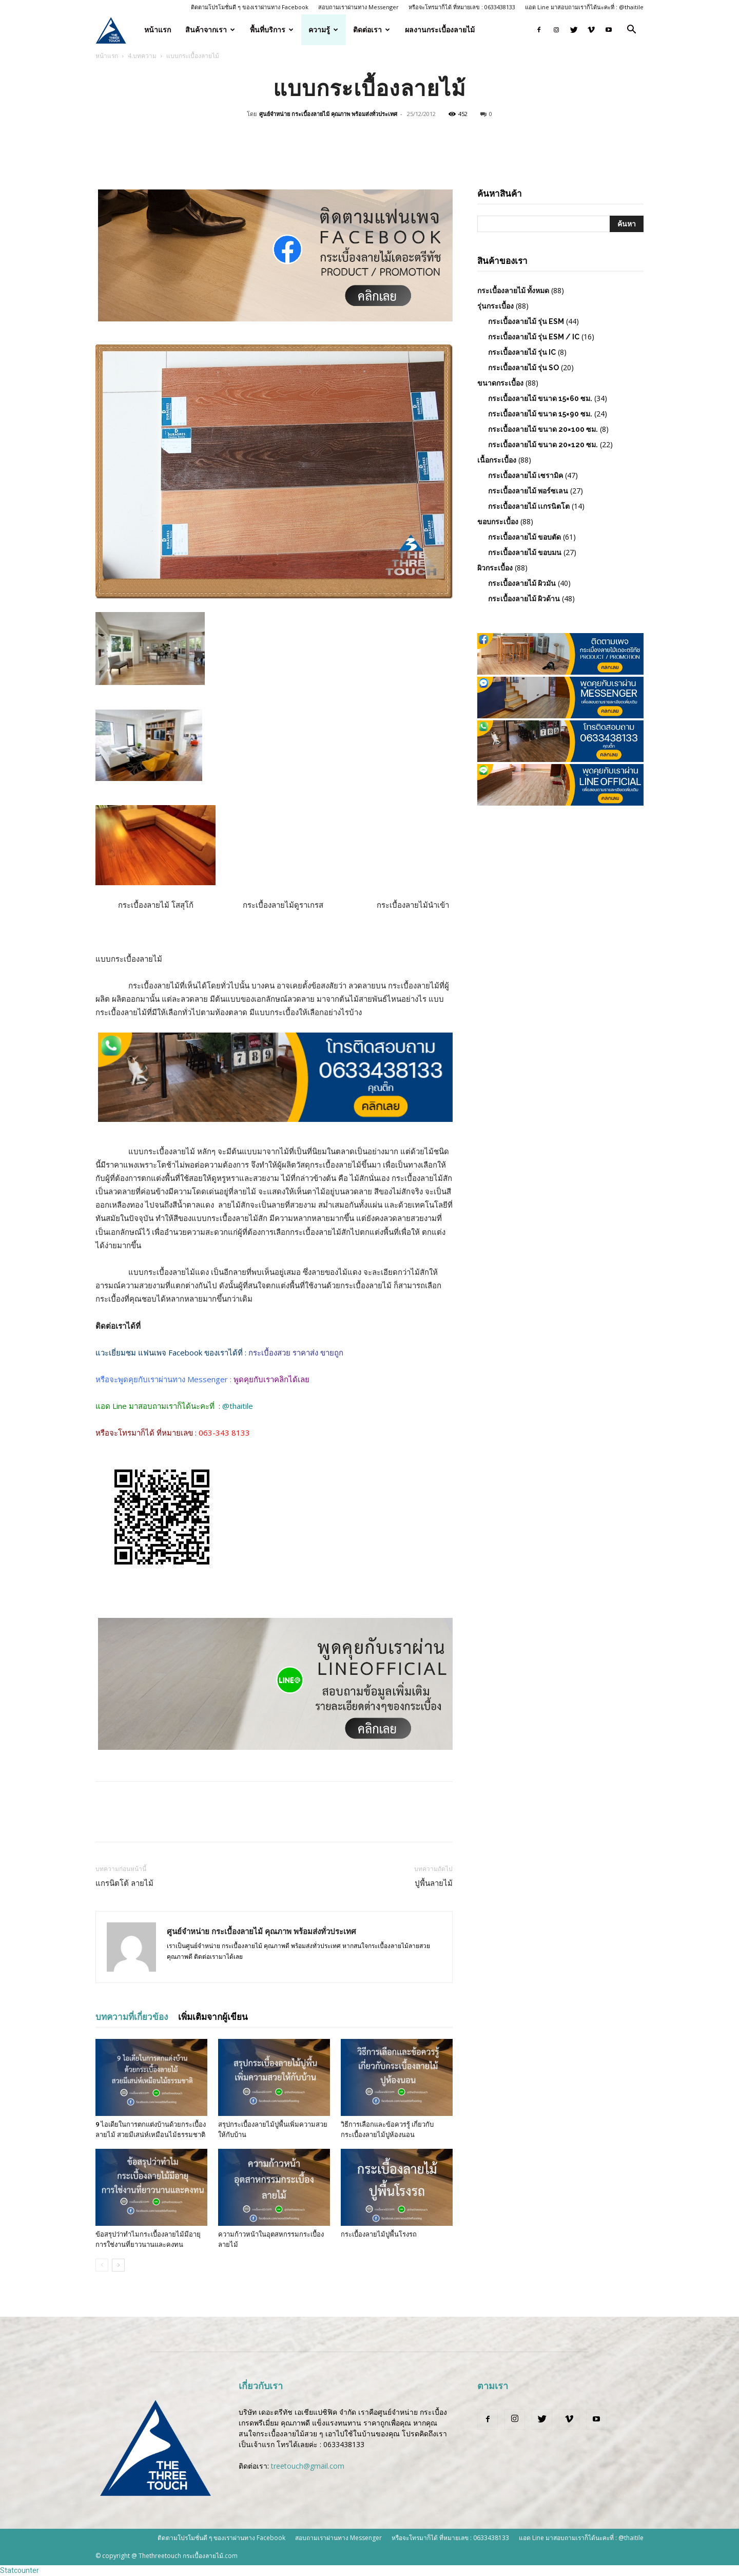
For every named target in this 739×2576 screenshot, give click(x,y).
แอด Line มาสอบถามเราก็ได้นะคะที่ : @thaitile (584, 7)
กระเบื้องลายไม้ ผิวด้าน (524, 599)
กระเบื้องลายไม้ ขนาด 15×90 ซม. (540, 414)
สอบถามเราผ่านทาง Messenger (358, 7)
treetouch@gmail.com (307, 2466)
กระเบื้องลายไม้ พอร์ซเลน (528, 491)
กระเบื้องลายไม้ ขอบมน (524, 552)
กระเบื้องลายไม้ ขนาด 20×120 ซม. (543, 445)
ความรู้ (323, 30)
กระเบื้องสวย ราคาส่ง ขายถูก (294, 1352)
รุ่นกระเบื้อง (495, 306)
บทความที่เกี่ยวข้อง (131, 2017)
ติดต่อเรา (371, 30)
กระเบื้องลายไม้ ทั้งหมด (513, 291)
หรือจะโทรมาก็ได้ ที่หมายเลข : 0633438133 (462, 7)
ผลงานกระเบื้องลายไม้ (440, 30)
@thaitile (237, 1406)
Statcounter (19, 2570)
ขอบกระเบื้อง (497, 522)
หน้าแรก (157, 30)
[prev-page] (101, 2265)
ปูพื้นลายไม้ (434, 1883)
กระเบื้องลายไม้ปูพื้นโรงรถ (379, 2234)
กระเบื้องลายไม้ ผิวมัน (522, 583)
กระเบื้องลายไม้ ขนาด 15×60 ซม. (540, 398)
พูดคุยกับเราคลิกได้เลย (271, 1379)
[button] (631, 30)
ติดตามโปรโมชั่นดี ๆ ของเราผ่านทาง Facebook (249, 7)
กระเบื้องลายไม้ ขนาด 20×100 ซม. (543, 429)
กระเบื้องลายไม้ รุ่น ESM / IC (533, 337)
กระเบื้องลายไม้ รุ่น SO (523, 368)
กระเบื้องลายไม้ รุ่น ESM (526, 321)
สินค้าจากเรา (210, 30)
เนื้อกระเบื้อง (496, 460)
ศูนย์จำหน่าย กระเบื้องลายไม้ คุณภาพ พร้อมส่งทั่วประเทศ (328, 114)
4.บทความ (142, 55)
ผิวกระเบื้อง (495, 568)
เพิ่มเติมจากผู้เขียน (213, 2017)
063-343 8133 (224, 1432)
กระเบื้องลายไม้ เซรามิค (525, 475)
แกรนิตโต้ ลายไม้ (124, 1883)
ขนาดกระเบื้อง (500, 383)
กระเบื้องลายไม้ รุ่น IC (522, 352)
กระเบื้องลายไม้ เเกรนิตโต (529, 506)
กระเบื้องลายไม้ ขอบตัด (524, 537)
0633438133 (343, 2444)
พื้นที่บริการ (272, 30)
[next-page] (118, 2265)
